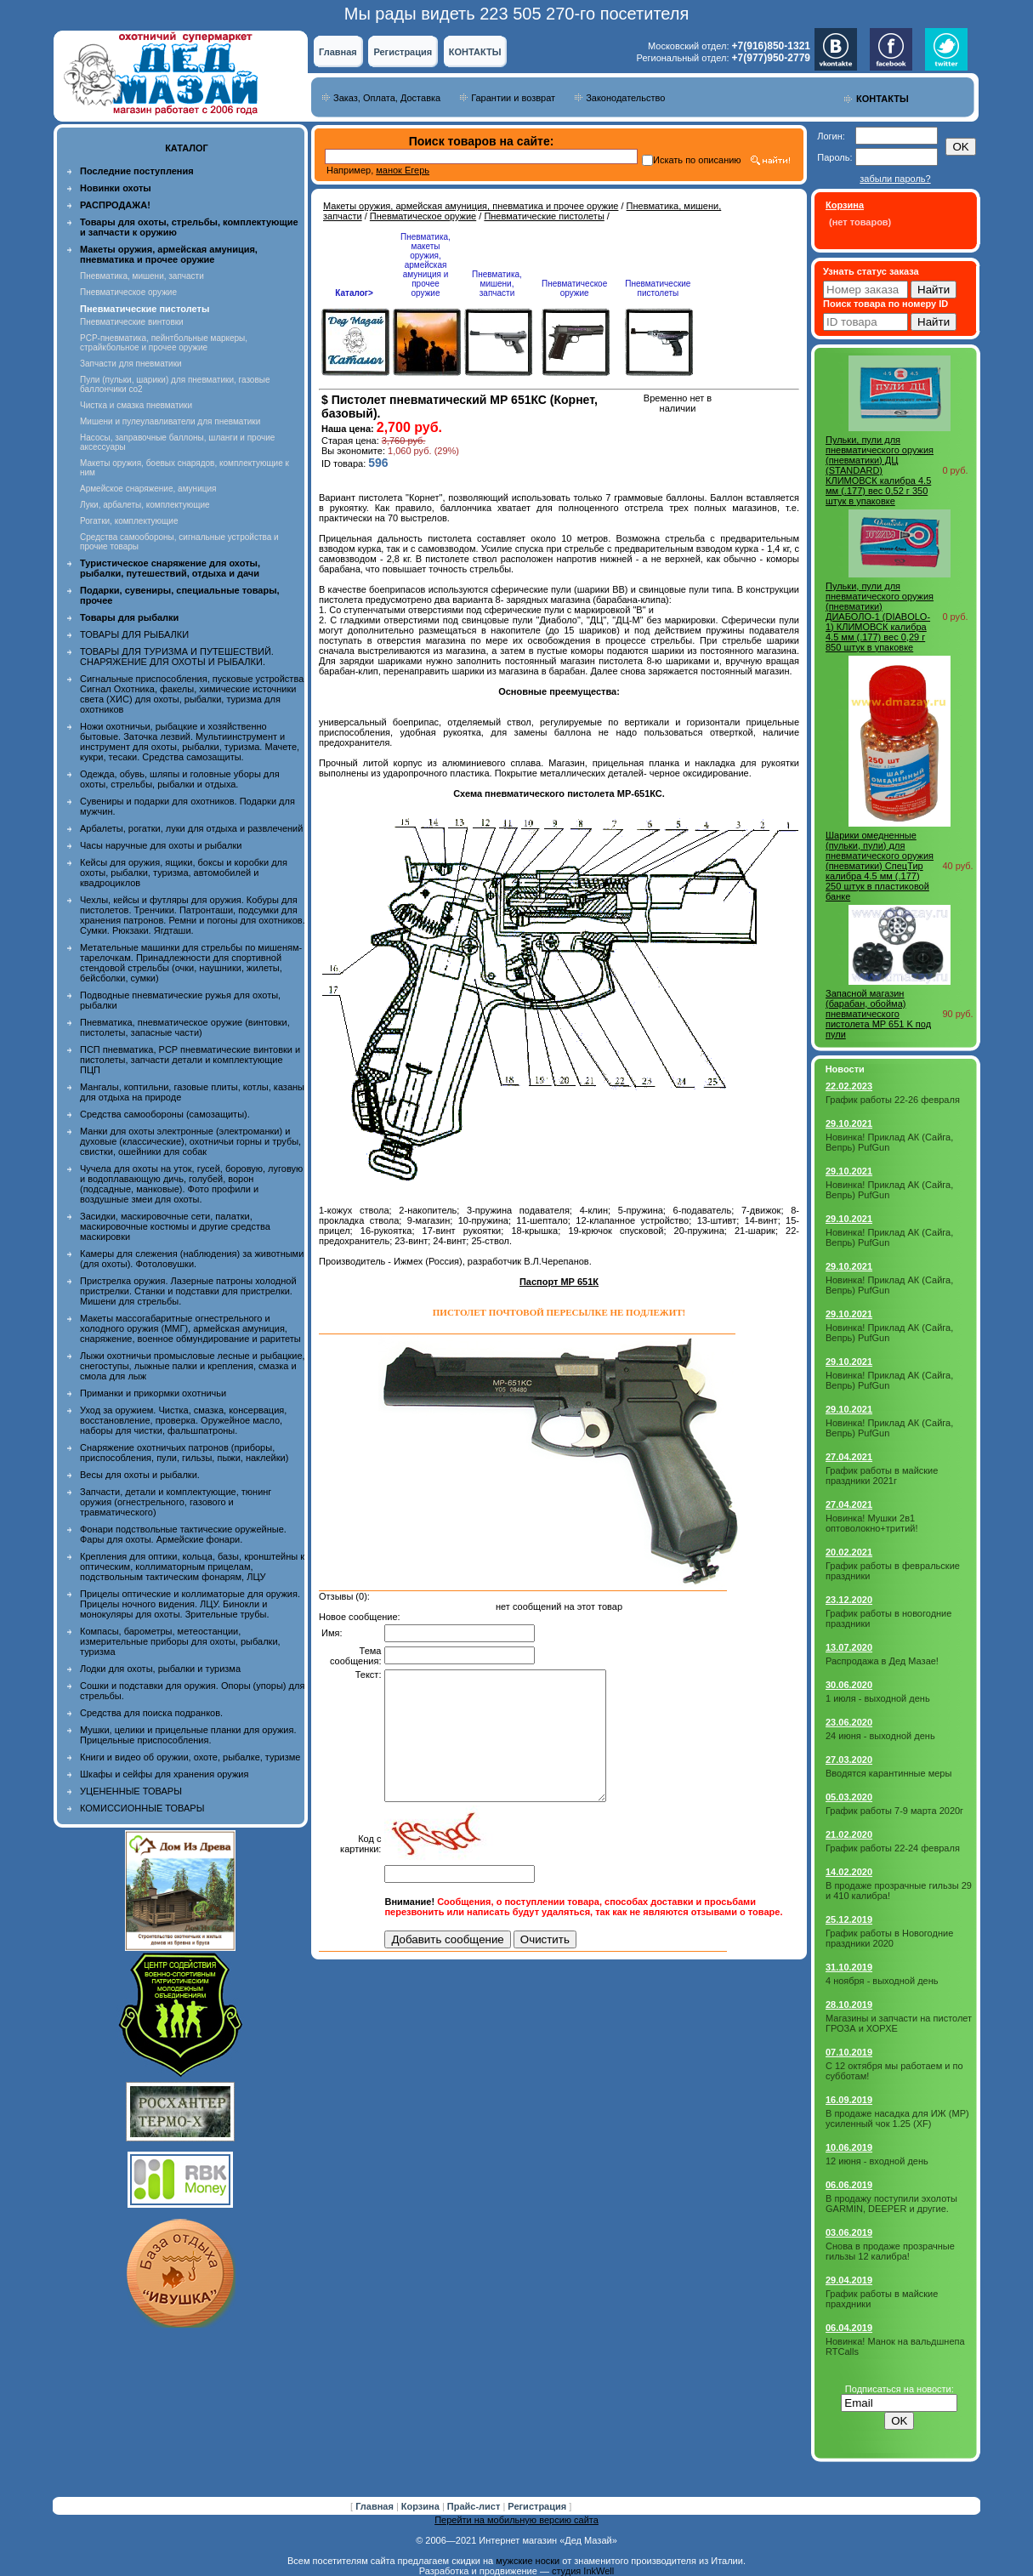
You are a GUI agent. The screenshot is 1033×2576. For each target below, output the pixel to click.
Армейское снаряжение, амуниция (148, 488)
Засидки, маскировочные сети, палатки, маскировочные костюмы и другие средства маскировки (175, 1226)
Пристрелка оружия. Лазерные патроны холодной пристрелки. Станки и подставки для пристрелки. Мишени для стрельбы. (188, 1291)
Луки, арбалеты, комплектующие (145, 504)
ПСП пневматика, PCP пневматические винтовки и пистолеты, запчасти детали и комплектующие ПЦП (190, 1059)
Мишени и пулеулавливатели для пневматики (170, 421)
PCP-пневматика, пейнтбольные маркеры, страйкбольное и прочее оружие (163, 342)
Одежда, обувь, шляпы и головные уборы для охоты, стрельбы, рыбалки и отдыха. (180, 779)
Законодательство (625, 98)
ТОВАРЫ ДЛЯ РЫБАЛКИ (134, 634)
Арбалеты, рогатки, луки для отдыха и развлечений (191, 828)
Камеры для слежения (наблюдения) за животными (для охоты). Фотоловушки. (192, 1258)
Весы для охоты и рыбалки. (140, 1475)
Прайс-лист (475, 2506)
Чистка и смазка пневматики (136, 405)
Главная (338, 52)
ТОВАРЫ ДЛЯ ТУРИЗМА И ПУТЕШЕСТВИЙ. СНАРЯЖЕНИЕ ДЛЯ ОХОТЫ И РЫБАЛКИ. (177, 656)
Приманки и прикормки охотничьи (153, 1393)
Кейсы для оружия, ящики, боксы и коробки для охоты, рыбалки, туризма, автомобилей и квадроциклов (183, 872)
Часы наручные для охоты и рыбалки (160, 845)
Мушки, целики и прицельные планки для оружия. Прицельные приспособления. (188, 1735)
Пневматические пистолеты (544, 216)
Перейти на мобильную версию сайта (516, 2520)
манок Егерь (402, 170)
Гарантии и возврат (513, 98)
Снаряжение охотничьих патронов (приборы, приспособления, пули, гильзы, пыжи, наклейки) (184, 1452)
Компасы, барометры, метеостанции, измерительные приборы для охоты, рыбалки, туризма (180, 1641)
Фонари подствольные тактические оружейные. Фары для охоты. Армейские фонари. (183, 1534)
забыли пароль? (895, 178)
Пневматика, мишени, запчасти (142, 276)
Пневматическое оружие (128, 292)
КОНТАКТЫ (475, 52)
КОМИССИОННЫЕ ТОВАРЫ (142, 1808)
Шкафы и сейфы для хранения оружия (164, 1774)
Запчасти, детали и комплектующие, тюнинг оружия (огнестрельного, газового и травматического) (175, 1502)
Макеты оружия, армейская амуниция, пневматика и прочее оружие (470, 206)
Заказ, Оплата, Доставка (386, 98)
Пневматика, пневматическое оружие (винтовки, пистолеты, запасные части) (185, 1027)
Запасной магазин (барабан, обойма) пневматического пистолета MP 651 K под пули (878, 1013)
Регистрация (402, 52)
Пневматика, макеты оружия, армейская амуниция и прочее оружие (425, 265)
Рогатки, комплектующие (129, 521)
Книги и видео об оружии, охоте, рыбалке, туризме (190, 1757)
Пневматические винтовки (132, 322)
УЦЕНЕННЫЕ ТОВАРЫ (131, 1791)
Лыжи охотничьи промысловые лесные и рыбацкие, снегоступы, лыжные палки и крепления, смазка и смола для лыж (192, 1366)
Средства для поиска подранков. (151, 1713)
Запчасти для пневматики (131, 363)
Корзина (421, 2506)
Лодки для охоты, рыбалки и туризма (160, 1668)
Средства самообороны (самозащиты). (165, 1114)
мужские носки (527, 2561)
